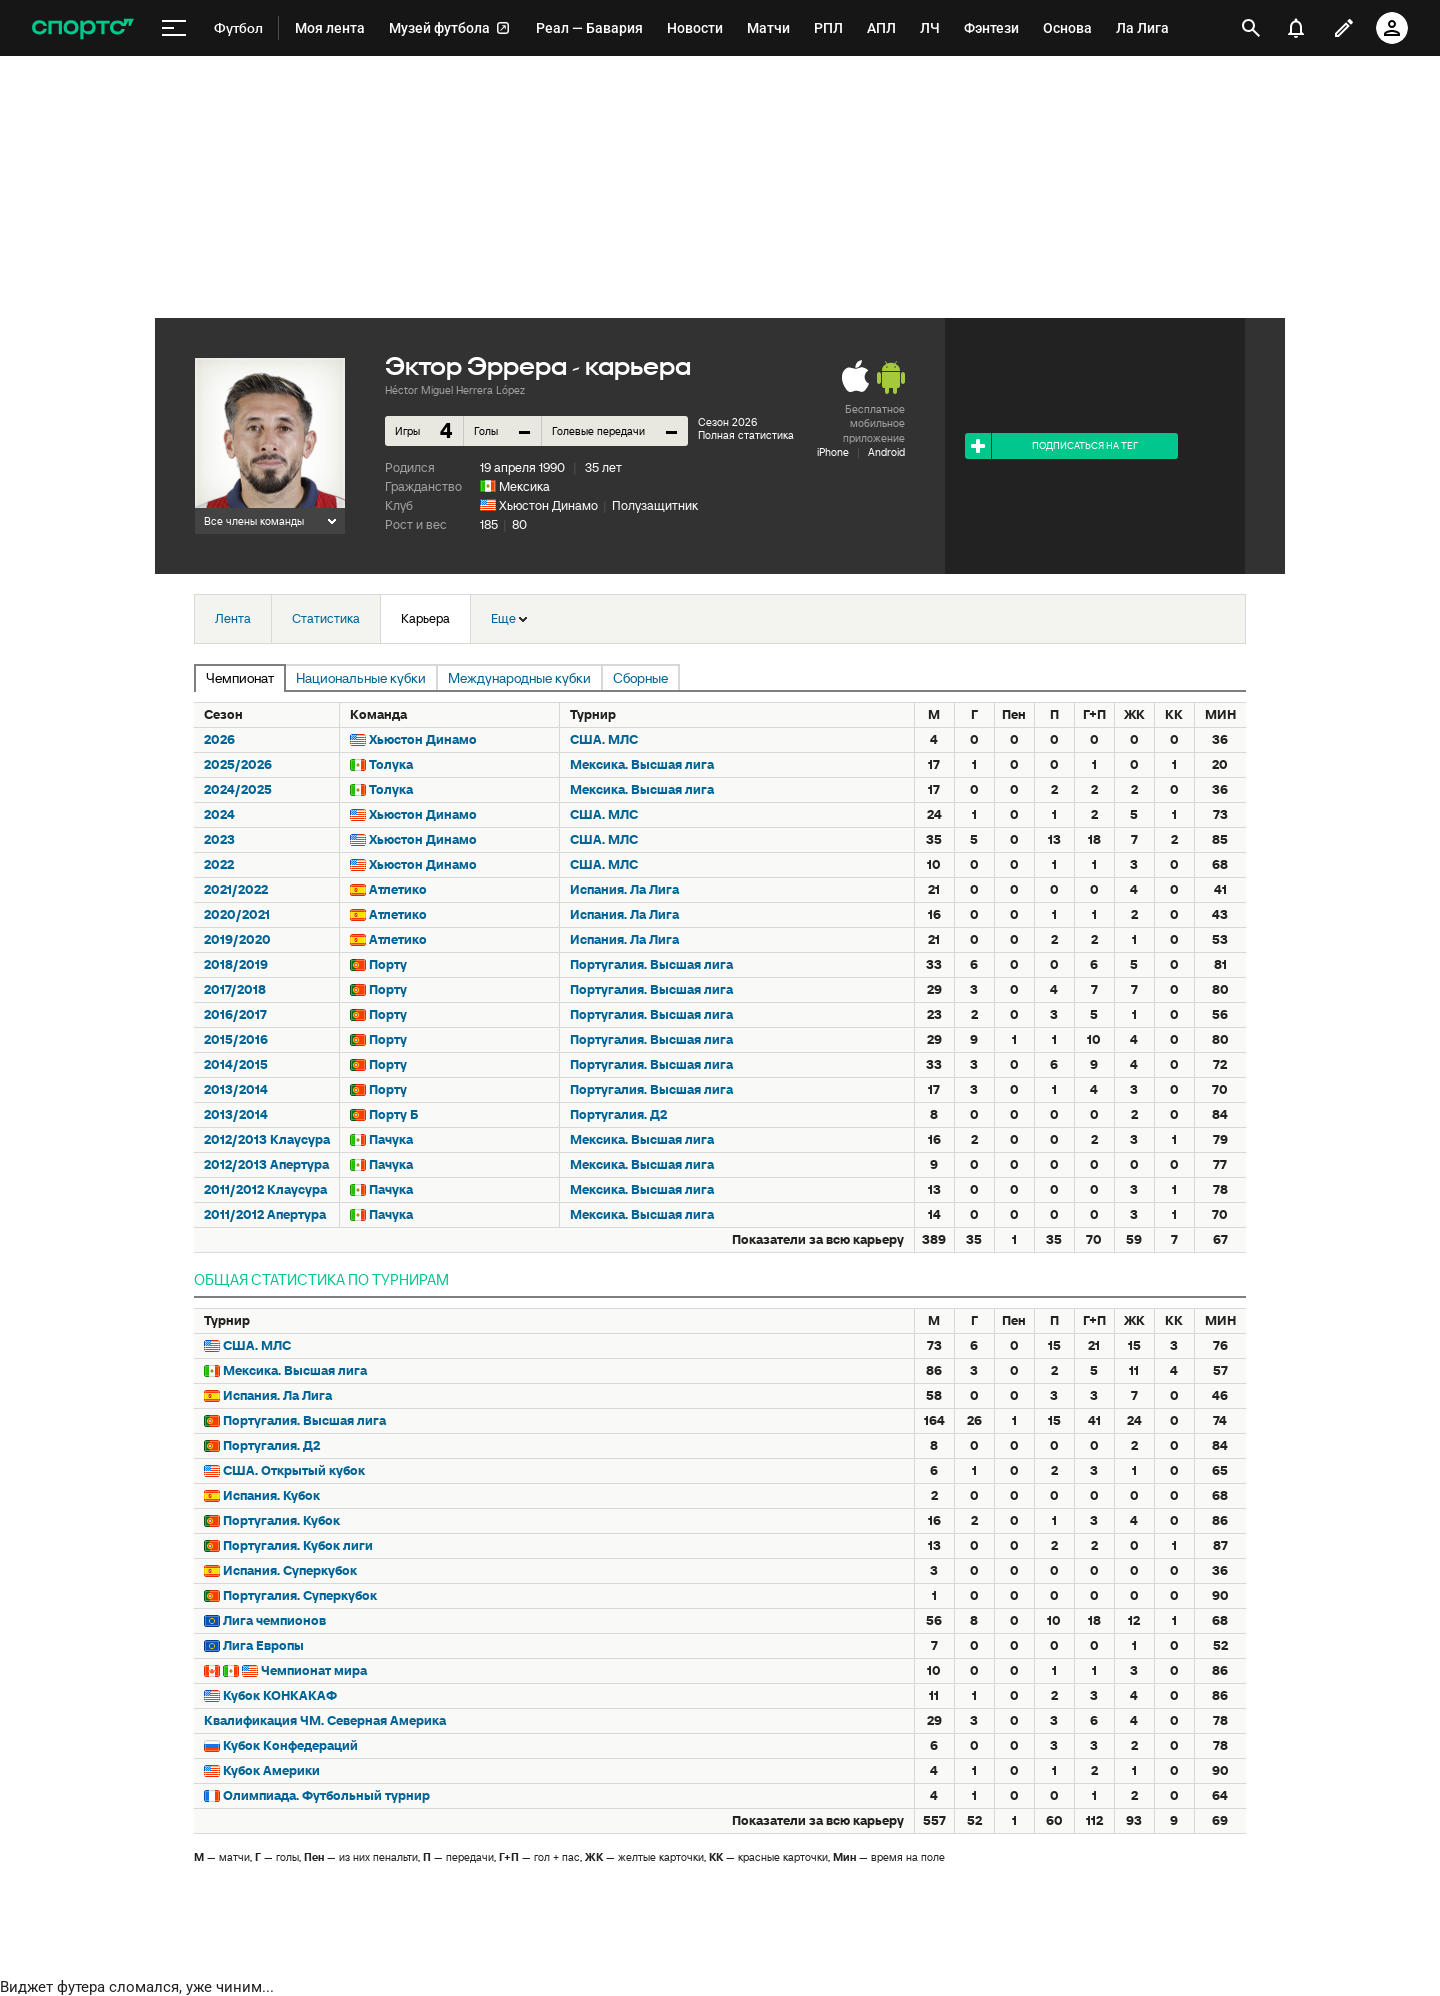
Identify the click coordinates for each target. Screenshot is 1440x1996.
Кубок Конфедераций (290, 1745)
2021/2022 (236, 889)
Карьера (425, 618)
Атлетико (398, 889)
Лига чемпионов (274, 1620)
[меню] (174, 28)
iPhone (833, 452)
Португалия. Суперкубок (300, 1595)
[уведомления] (1296, 28)
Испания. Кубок (271, 1495)
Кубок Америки (271, 1770)
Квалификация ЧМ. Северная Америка (325, 1720)
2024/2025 (238, 789)
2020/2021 (237, 914)
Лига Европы (263, 1645)
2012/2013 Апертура (266, 1164)
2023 (219, 839)
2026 (219, 739)
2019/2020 (237, 939)
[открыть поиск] (1251, 28)
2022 (219, 864)
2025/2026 (238, 764)
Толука (391, 764)
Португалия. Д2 (618, 1114)
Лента (233, 618)
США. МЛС (604, 739)
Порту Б (393, 1114)
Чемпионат (240, 678)
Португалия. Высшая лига (651, 964)
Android (886, 452)
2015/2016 (236, 1039)
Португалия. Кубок (281, 1520)
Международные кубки (519, 678)
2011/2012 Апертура (265, 1214)
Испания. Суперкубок (290, 1570)
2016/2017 (235, 1014)
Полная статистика (746, 435)
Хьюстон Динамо (548, 505)
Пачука (391, 1139)
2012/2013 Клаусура (267, 1139)
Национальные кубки (361, 678)
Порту (388, 964)
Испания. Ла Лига (624, 889)
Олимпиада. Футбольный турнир (326, 1795)
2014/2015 (236, 1064)
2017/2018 (235, 989)
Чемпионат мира (314, 1670)
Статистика (326, 618)
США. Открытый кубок (294, 1470)
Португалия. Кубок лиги (298, 1545)
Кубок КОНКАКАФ (280, 1695)
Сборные (640, 678)
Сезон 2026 (727, 422)
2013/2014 (236, 1089)
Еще (509, 618)
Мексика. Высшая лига (642, 764)
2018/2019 (236, 964)
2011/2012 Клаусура (265, 1189)
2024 (219, 814)
